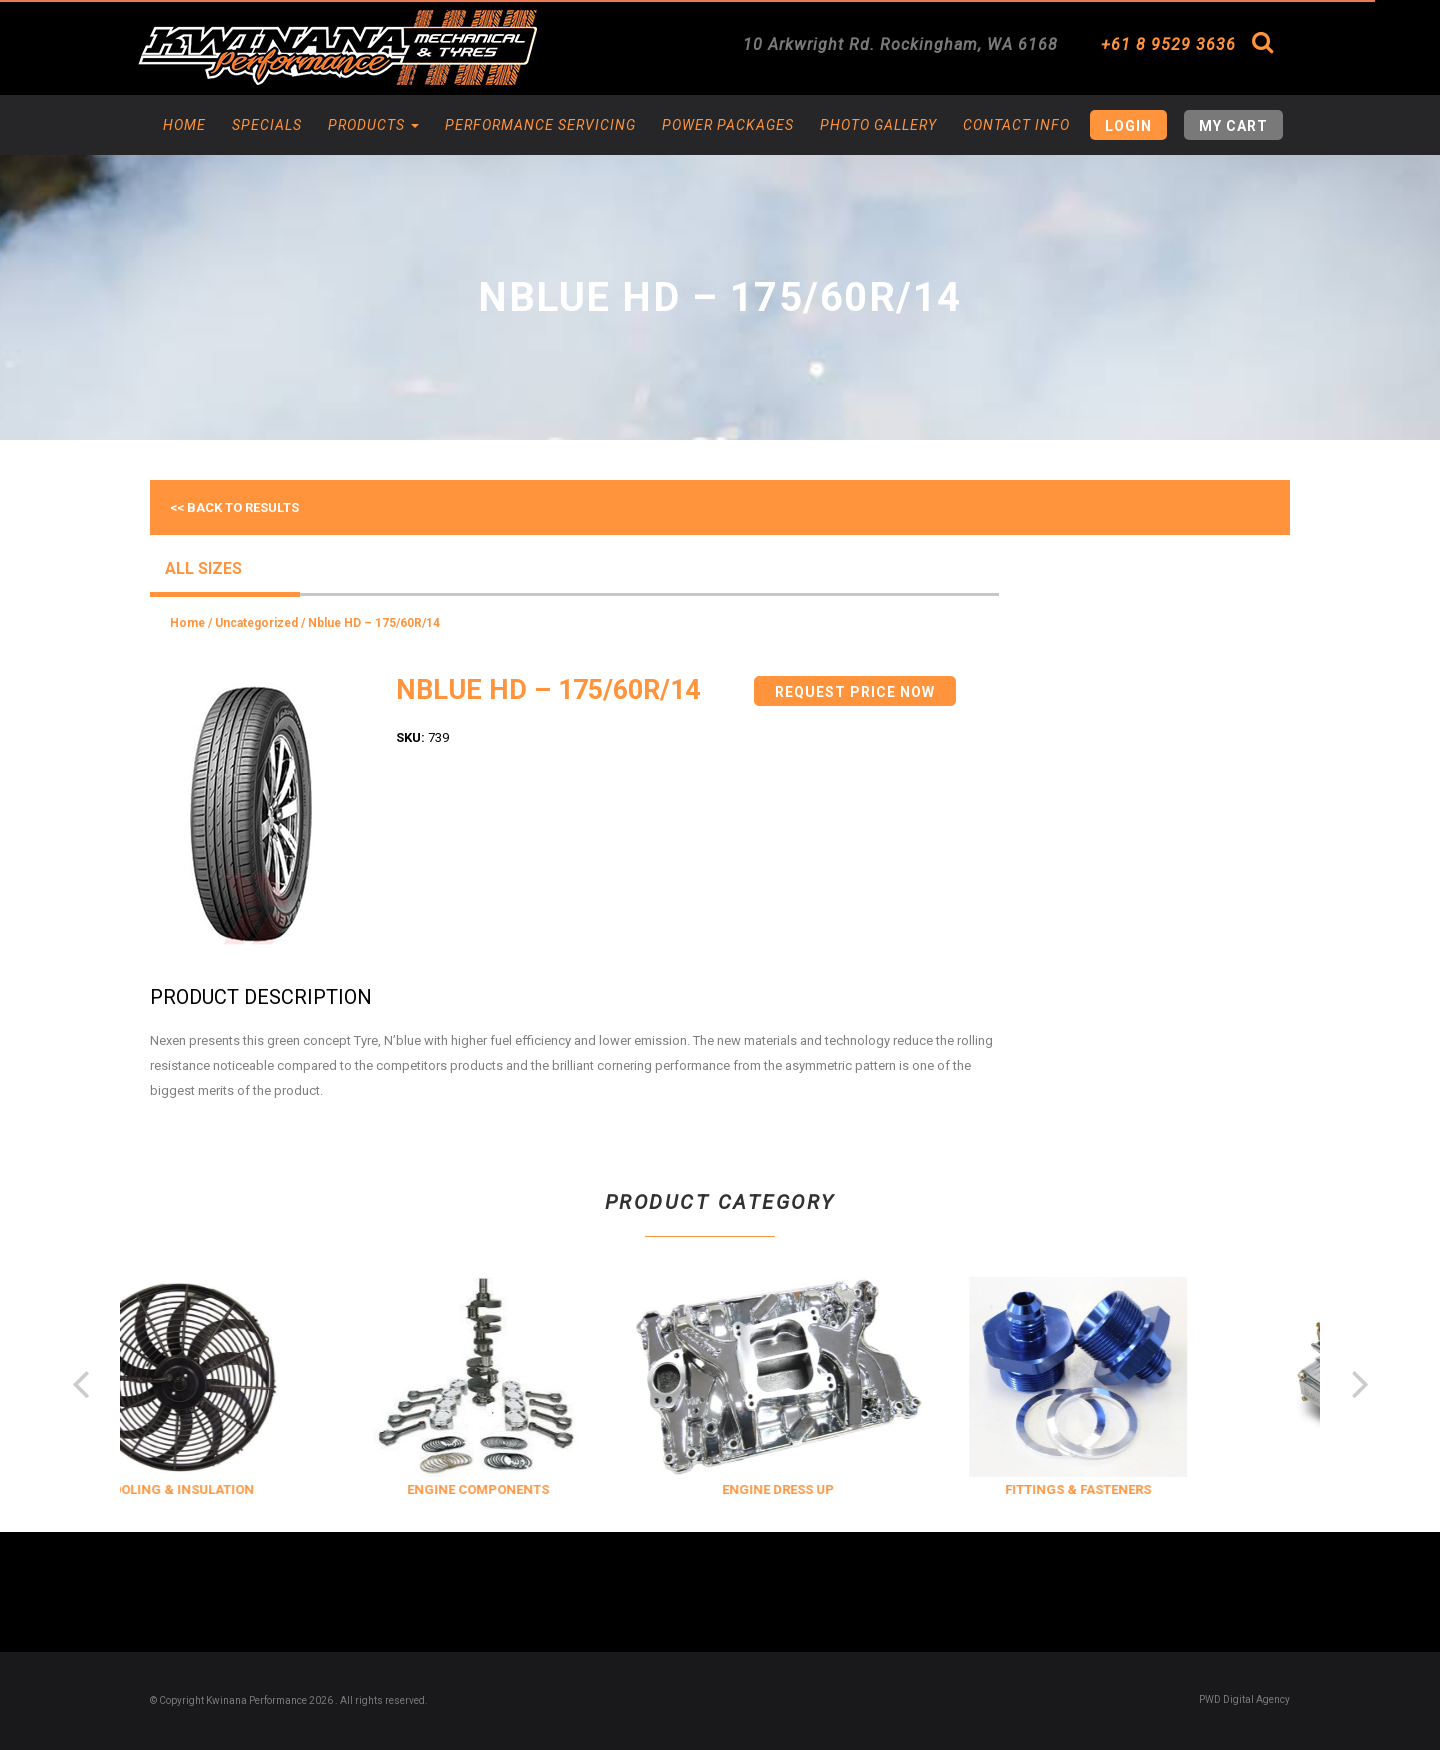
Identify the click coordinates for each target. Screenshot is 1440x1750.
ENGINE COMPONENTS (524, 1489)
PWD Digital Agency (1244, 1699)
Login (1128, 126)
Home (184, 125)
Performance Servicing (540, 125)
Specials (267, 125)
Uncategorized (256, 623)
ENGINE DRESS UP (824, 1489)
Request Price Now (855, 692)
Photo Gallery (878, 125)
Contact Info (1016, 125)
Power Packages (728, 125)
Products (373, 125)
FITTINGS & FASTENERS (1124, 1489)
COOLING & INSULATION (224, 1489)
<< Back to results (234, 507)
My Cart (1233, 126)
